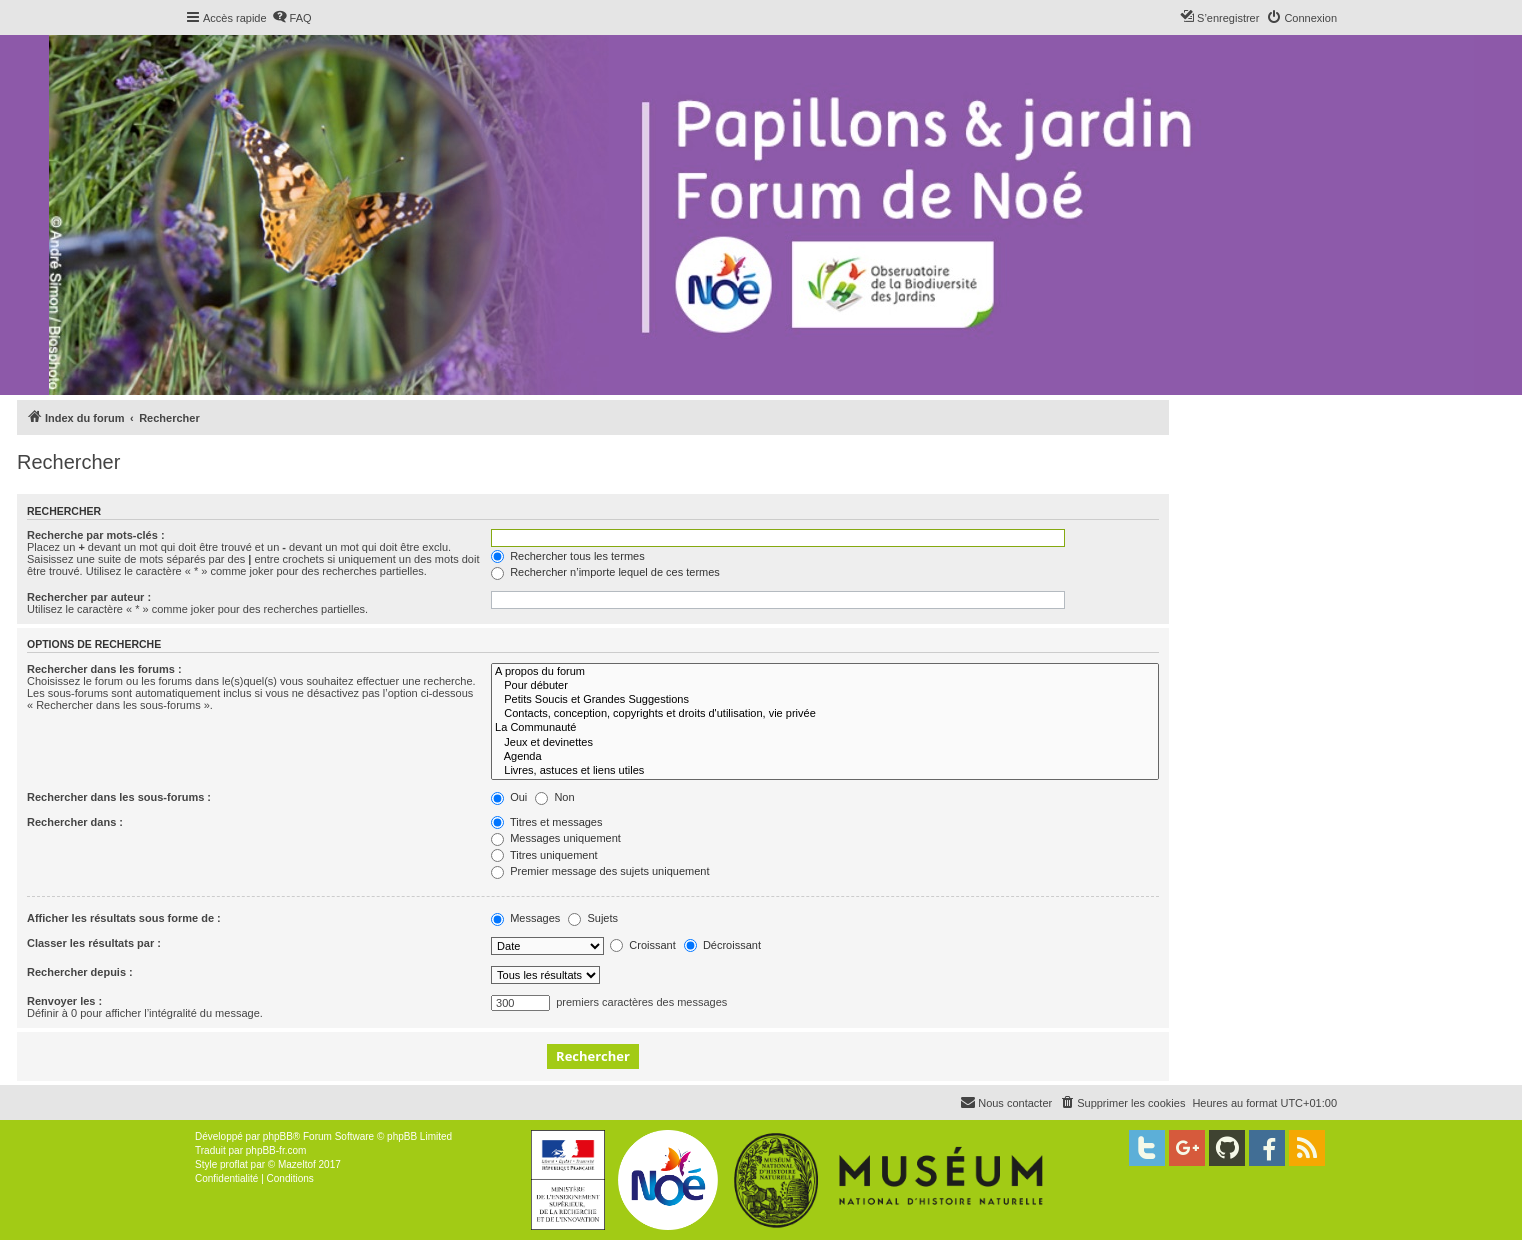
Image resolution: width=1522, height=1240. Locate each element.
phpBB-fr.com (276, 1150)
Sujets (593, 918)
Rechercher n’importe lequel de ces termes (605, 572)
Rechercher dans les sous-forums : (119, 797)
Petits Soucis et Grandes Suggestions (825, 700)
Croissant (643, 945)
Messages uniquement (556, 838)
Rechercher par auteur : (89, 597)
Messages (525, 918)
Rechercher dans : (75, 822)
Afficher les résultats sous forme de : (124, 918)
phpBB (278, 1136)
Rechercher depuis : (80, 972)
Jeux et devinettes (825, 743)
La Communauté (825, 728)
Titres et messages (546, 822)
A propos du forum (825, 672)
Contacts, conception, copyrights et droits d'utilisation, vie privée (825, 714)
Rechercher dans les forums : (104, 669)
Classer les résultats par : (94, 943)
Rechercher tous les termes (568, 556)
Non (554, 797)
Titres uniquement (544, 855)
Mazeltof (297, 1164)
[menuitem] (292, 18)
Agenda (825, 757)
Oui (509, 797)
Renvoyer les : (64, 1001)
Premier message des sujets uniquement (600, 871)
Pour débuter (825, 686)
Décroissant (722, 945)
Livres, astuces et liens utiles (825, 771)
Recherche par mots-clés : (96, 535)
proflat (234, 1164)
